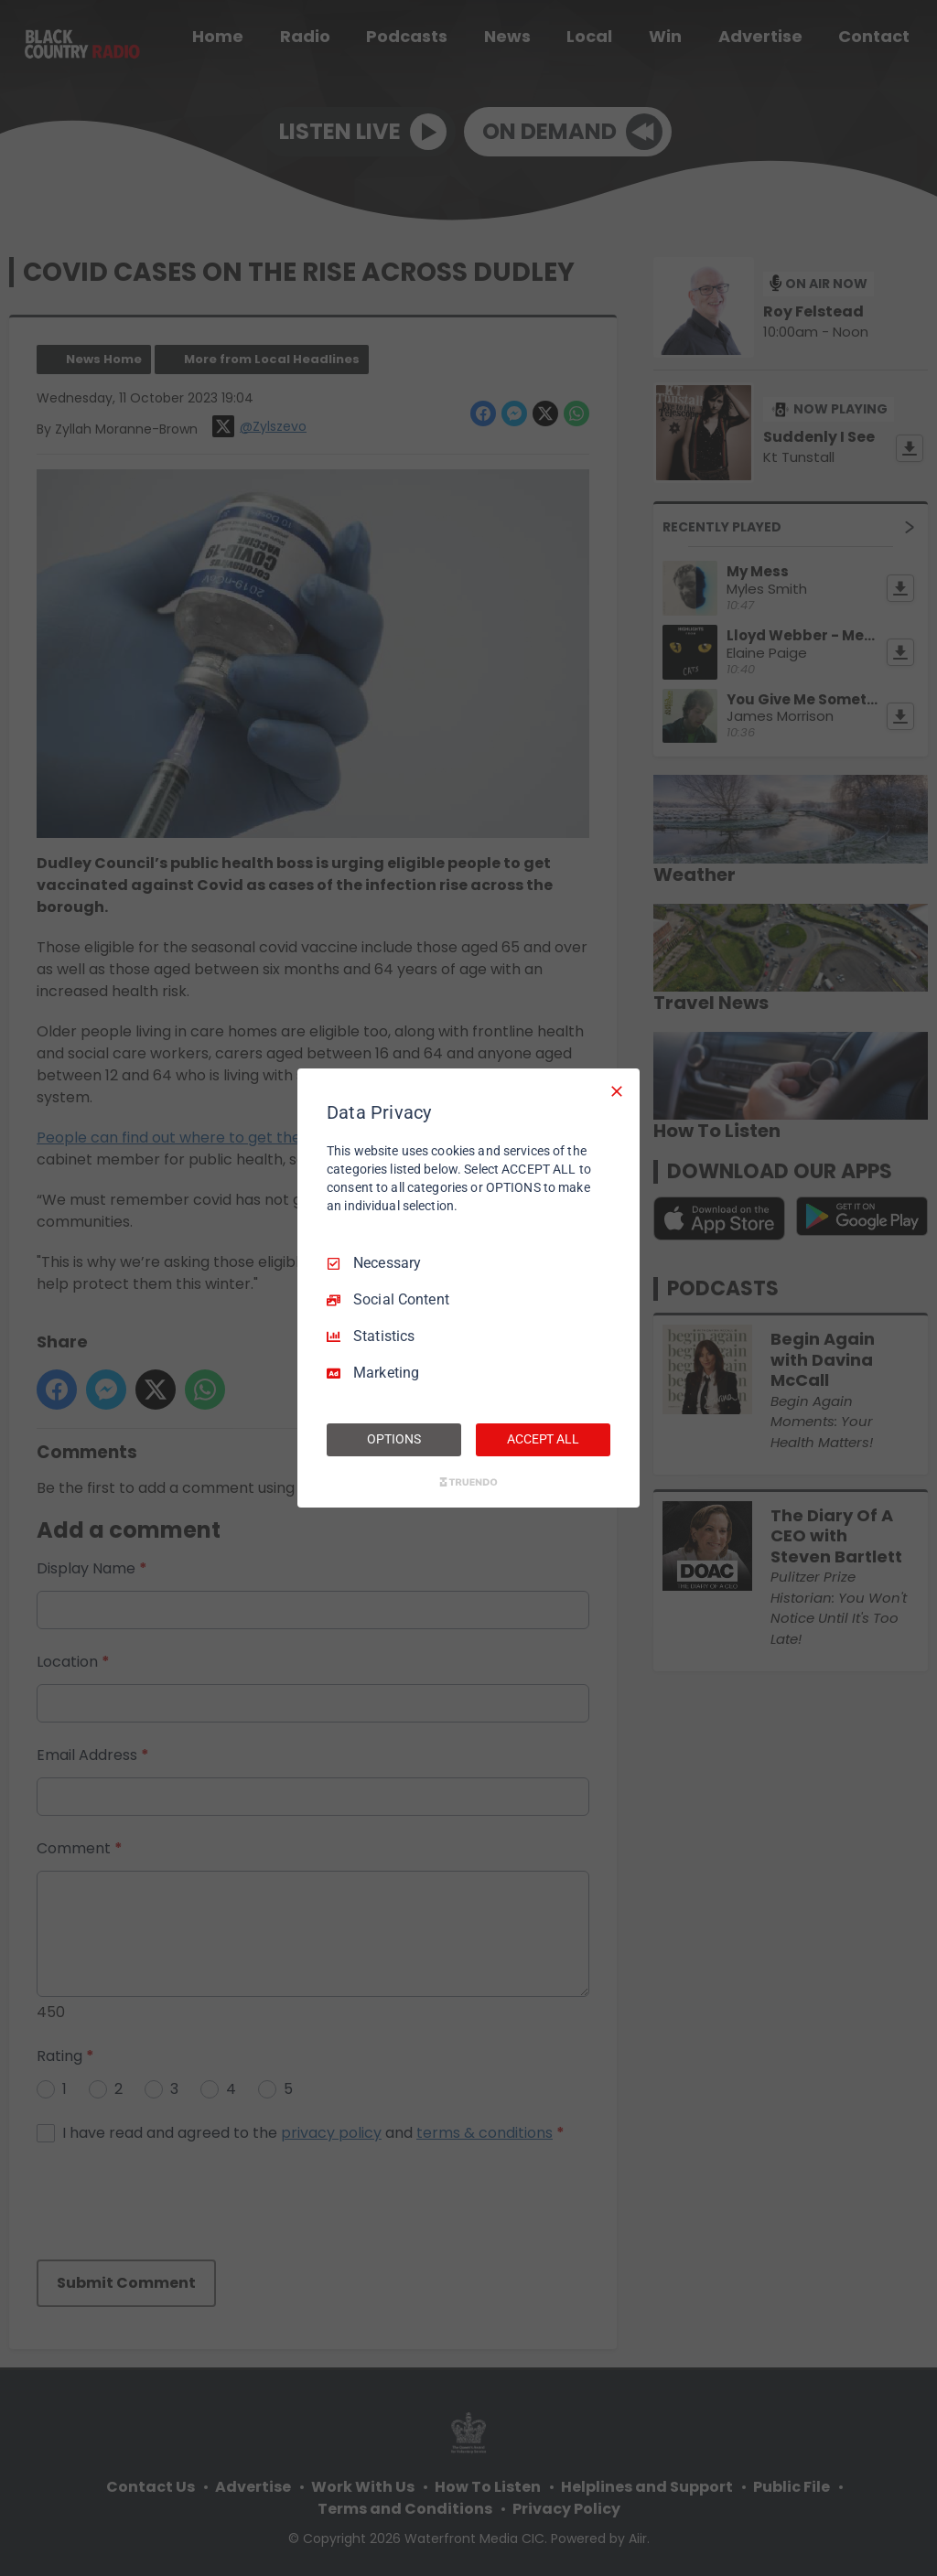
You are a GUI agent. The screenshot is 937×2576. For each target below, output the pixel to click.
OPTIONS (393, 1439)
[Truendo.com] (468, 1482)
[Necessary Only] (617, 1091)
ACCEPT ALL (543, 1439)
